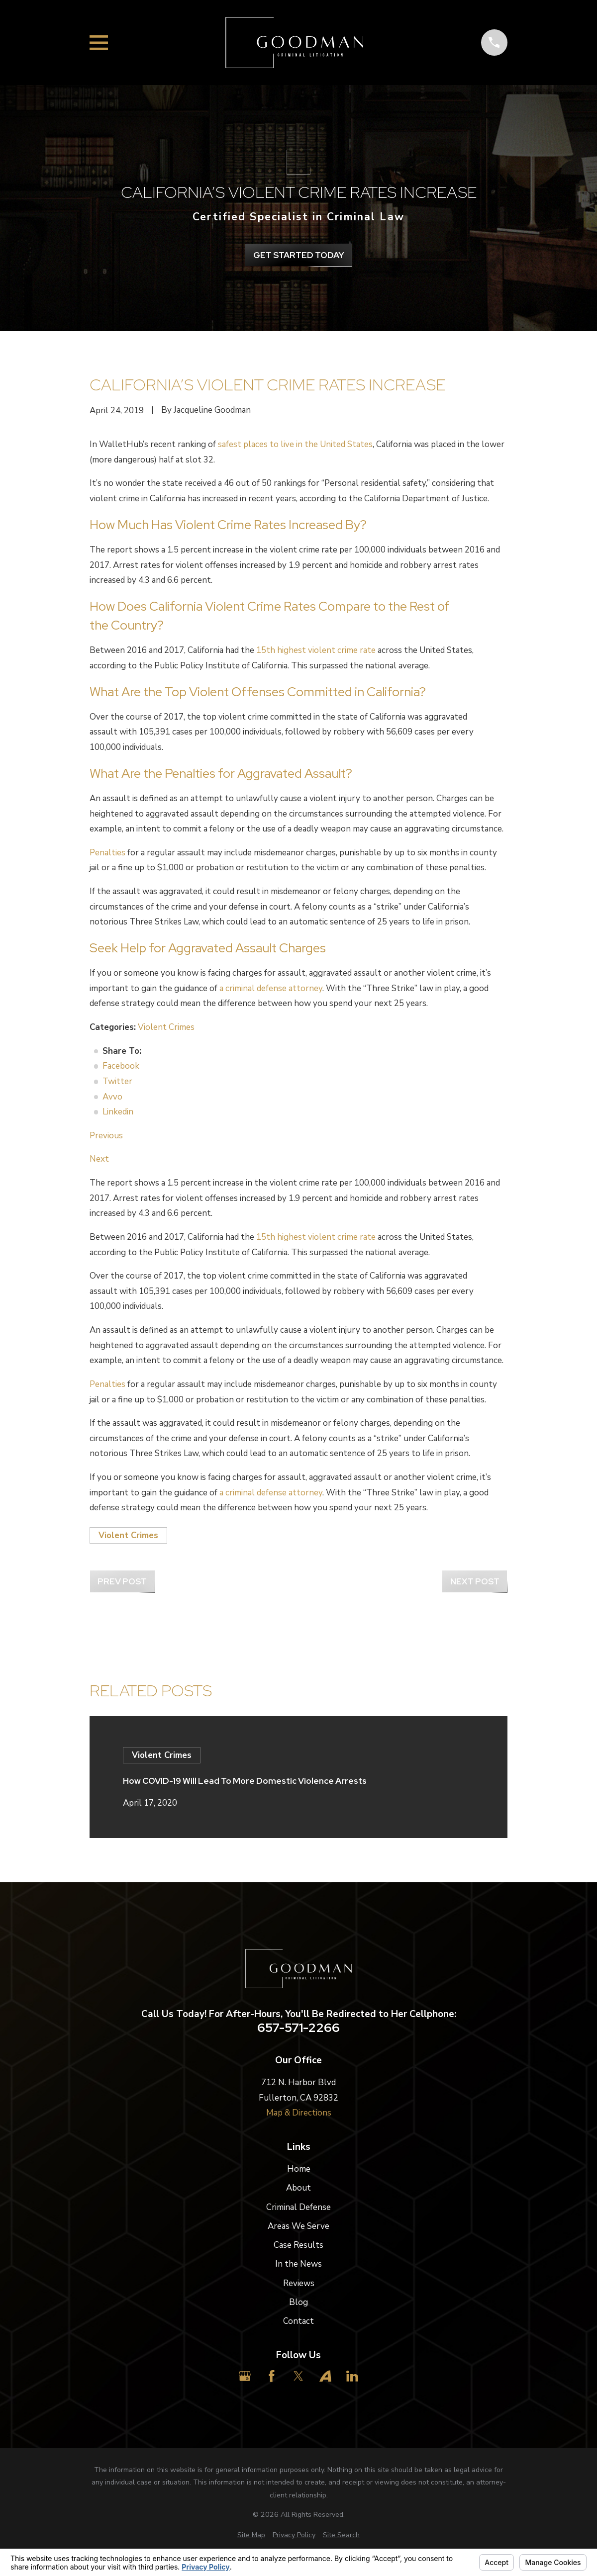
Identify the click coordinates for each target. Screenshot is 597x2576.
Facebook (120, 1066)
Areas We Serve (298, 2226)
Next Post (474, 1581)
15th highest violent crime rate (316, 650)
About (298, 2188)
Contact (298, 2321)
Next (99, 1159)
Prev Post (122, 1581)
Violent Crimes (166, 1027)
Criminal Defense (298, 2207)
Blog (298, 2302)
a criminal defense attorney (270, 988)
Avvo (112, 1097)
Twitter (117, 1081)
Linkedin (117, 1111)
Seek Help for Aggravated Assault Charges (208, 947)
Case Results (298, 2245)
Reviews (298, 2283)
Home (298, 2169)
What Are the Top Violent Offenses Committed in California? (258, 691)
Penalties (107, 852)
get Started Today (298, 255)
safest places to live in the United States (295, 444)
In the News (298, 2264)
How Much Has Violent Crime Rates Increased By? (228, 524)
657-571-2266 (298, 2028)
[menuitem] (251, 2535)
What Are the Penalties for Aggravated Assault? (221, 773)
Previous (106, 1135)
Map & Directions (298, 2112)
